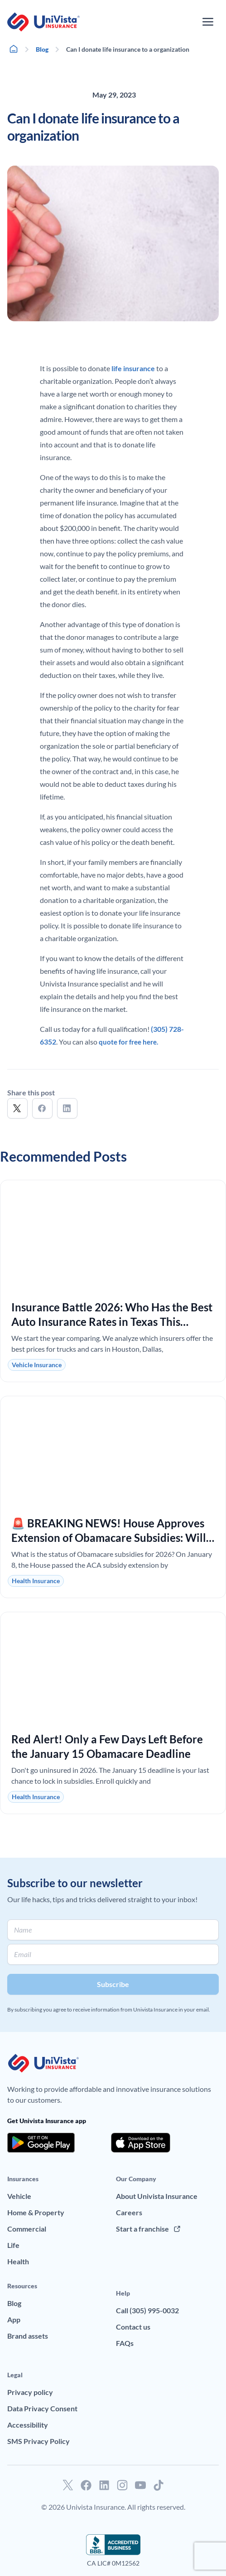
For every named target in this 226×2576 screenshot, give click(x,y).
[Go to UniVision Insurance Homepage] (43, 22)
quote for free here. (128, 1042)
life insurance (133, 368)
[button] (17, 1108)
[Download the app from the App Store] (141, 2143)
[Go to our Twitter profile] (68, 2485)
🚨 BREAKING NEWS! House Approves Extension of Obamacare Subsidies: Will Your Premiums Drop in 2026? (108, 1537)
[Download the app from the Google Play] (41, 2143)
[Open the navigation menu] (208, 22)
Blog (42, 49)
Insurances (22, 2179)
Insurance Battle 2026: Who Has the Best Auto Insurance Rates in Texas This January (111, 1321)
